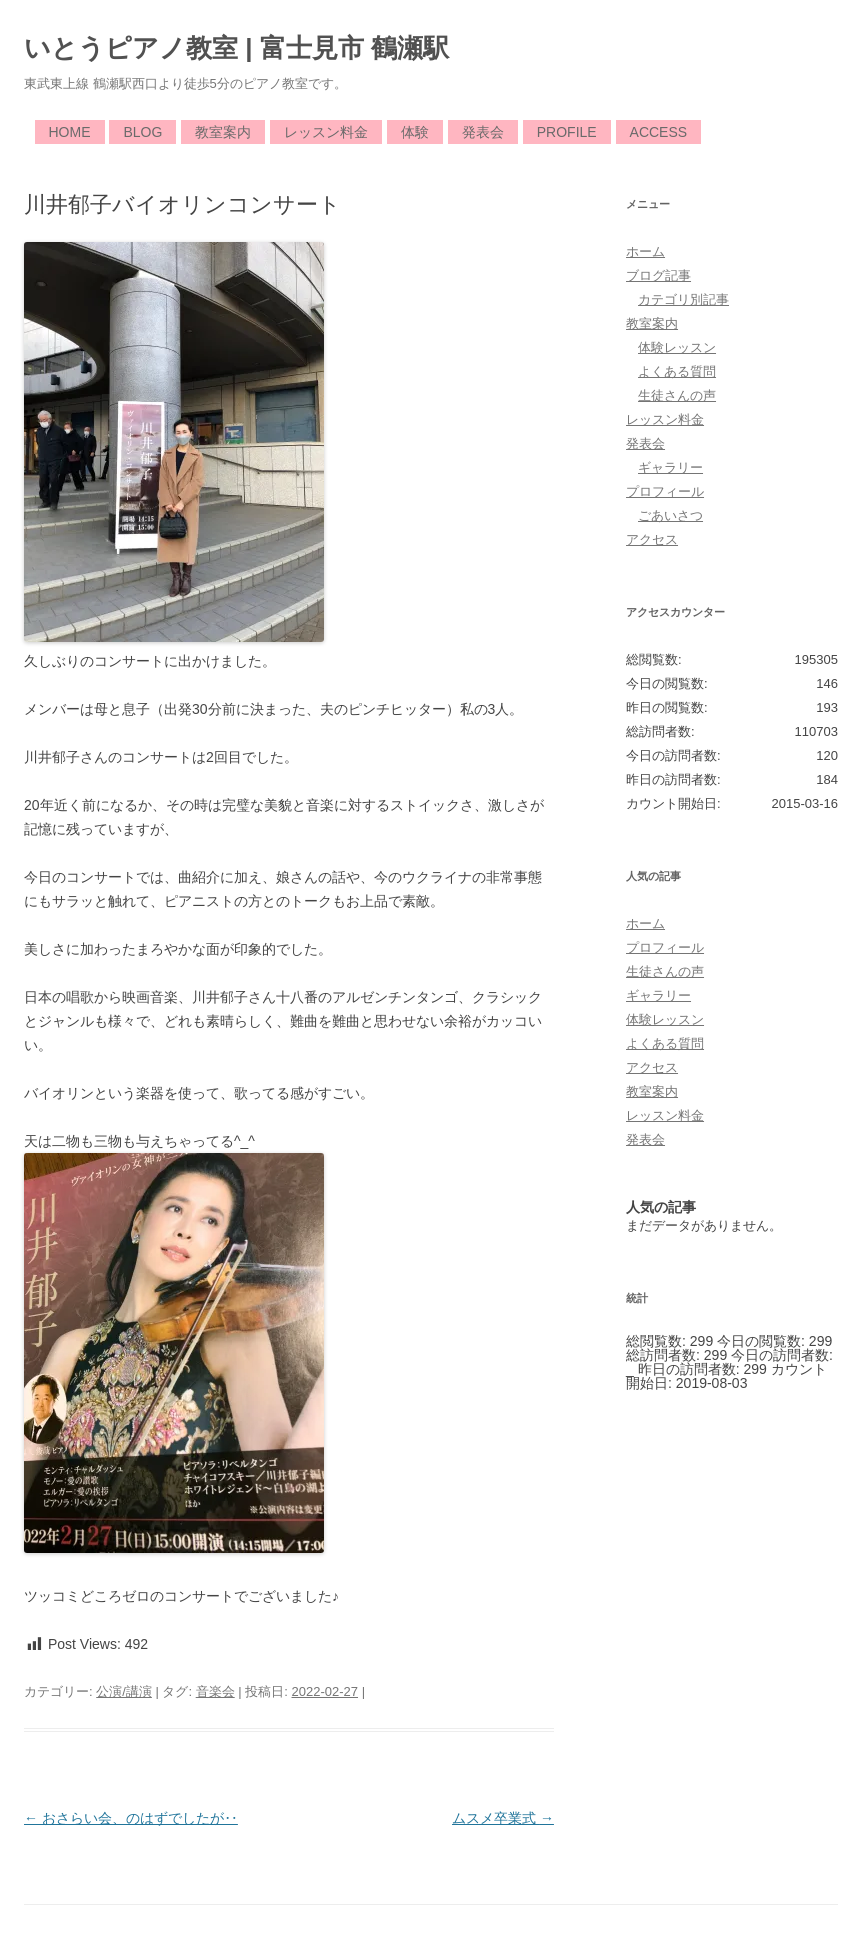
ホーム (645, 251)
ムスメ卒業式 (503, 1818)
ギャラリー (670, 467)
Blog (142, 132)
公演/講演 (124, 1691)
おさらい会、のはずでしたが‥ (131, 1818)
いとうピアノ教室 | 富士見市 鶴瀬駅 (236, 48)
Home (70, 132)
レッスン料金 (326, 132)
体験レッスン (677, 347)
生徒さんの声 (677, 395)
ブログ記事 (658, 275)
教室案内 (223, 132)
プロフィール (665, 491)
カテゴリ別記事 (683, 299)
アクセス (652, 539)
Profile (567, 132)
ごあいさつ (670, 515)
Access (659, 132)
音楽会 (215, 1691)
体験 (415, 132)
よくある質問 (677, 371)
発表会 (483, 132)
